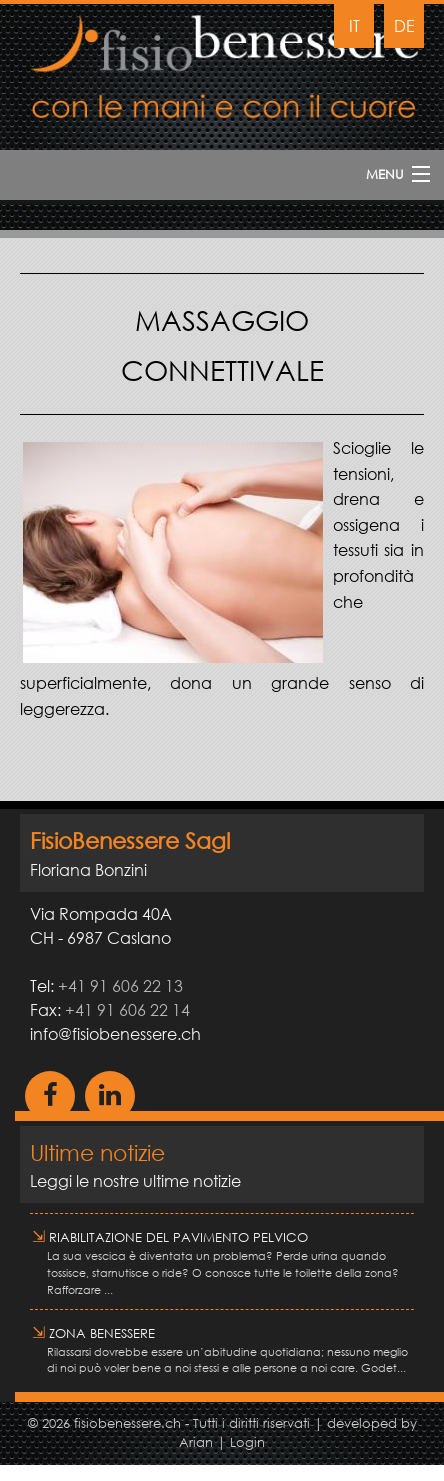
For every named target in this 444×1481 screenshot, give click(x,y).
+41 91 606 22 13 (120, 985)
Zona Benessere (93, 1333)
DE (404, 25)
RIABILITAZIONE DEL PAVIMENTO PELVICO (170, 1237)
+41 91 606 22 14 (127, 1009)
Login (247, 1442)
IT (354, 25)
